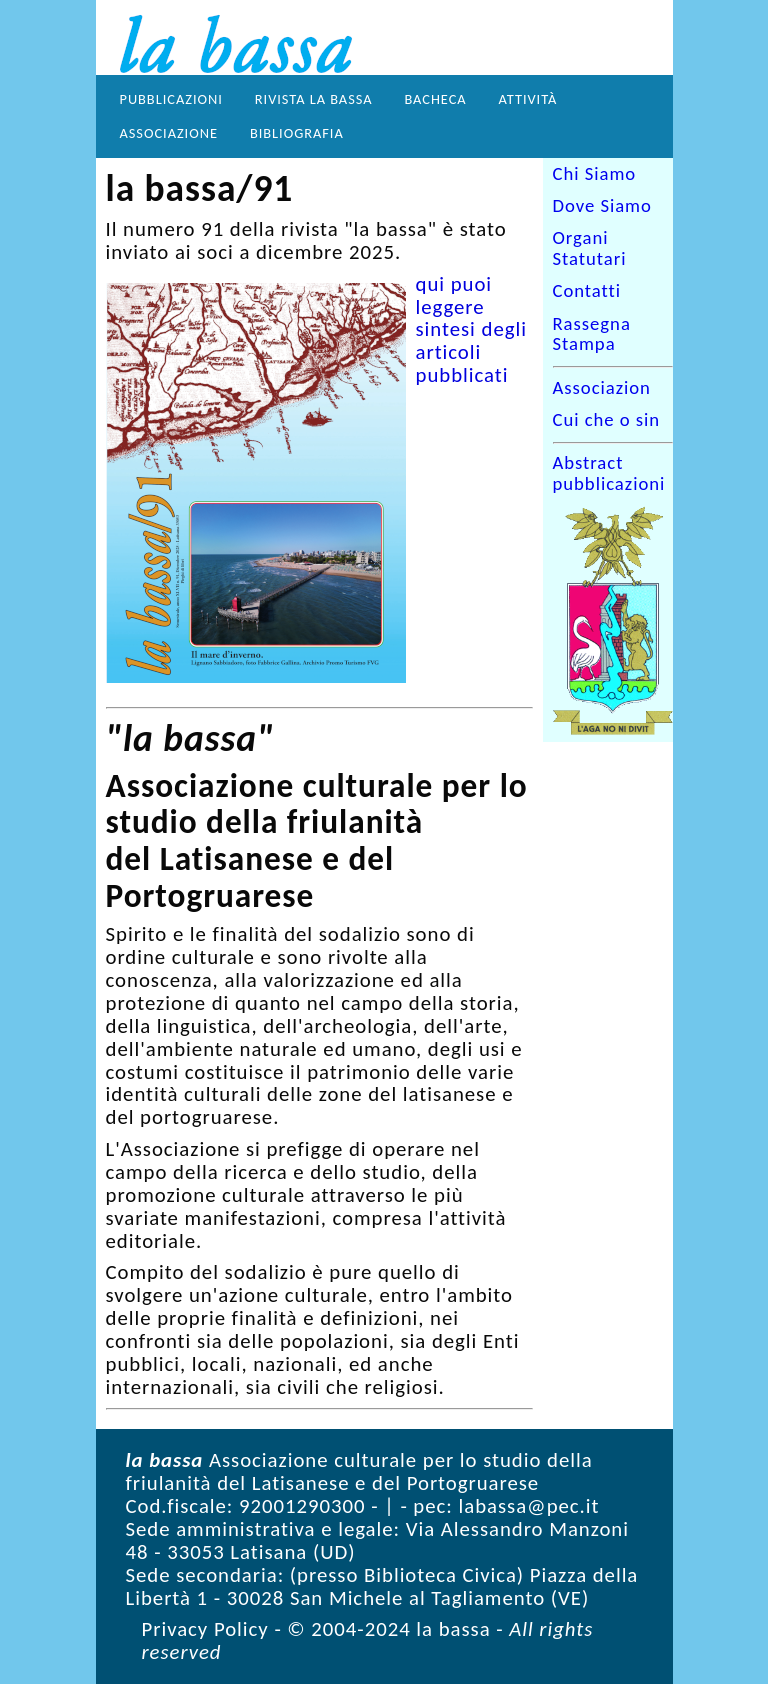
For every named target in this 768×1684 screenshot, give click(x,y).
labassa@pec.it (529, 1506)
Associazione (169, 133)
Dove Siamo (602, 206)
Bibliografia (297, 133)
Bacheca (435, 99)
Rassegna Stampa (592, 334)
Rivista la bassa (314, 99)
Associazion (602, 388)
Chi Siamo (595, 174)
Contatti (587, 292)
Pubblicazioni (171, 99)
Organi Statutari (590, 249)
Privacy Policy (205, 1629)
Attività (528, 99)
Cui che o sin (607, 420)
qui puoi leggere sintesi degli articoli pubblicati (471, 330)
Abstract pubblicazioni (609, 474)
